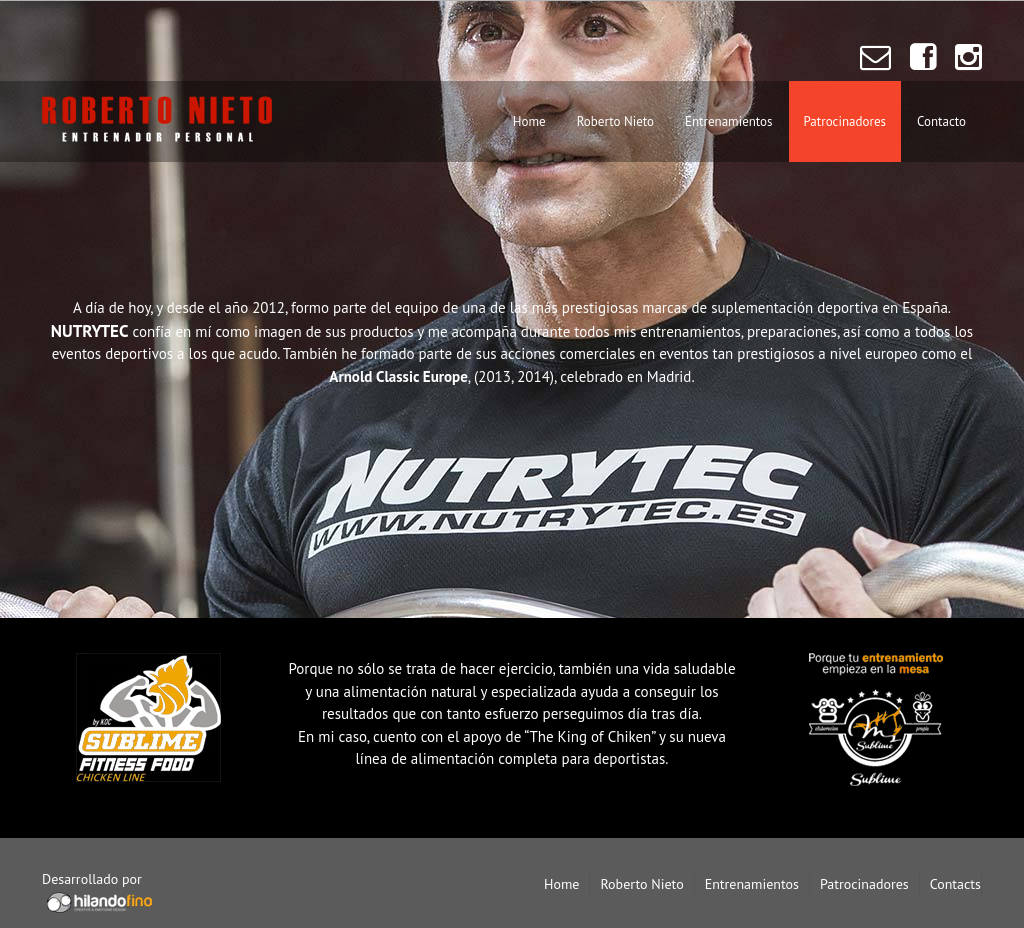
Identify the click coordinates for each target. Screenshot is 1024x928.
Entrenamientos (729, 121)
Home (529, 121)
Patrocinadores (845, 121)
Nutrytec (512, 483)
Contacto (941, 121)
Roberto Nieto (615, 121)
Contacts (955, 884)
